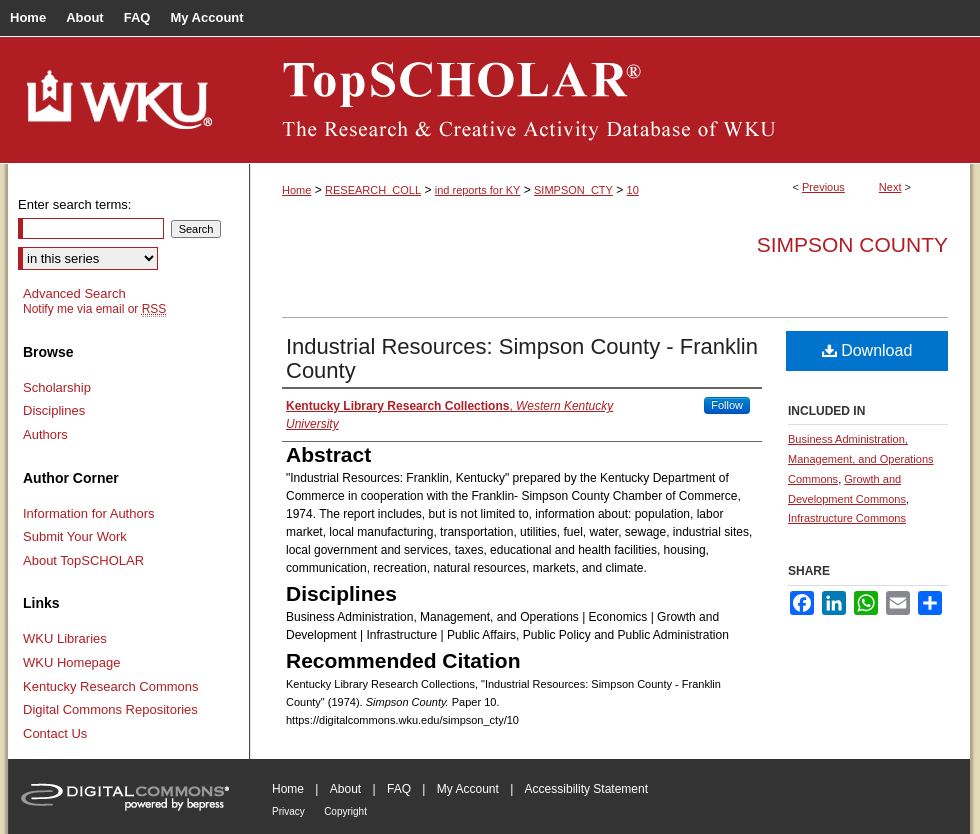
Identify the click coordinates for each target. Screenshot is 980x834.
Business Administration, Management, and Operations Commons (861, 459)
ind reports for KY (478, 190)
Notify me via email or (94, 309)
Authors (45, 434)
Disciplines (54, 410)
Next (890, 187)
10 (633, 190)
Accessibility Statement (586, 789)
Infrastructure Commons (847, 518)
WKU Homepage (72, 662)
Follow (727, 405)
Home (296, 190)
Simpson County (852, 244)
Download (867, 350)
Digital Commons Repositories (110, 709)
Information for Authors (89, 513)
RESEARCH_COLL (373, 190)
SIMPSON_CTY (573, 190)
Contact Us (55, 733)
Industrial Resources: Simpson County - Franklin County (522, 358)
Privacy (288, 811)
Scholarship (57, 387)
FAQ (399, 789)
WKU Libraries (65, 638)
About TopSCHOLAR (83, 560)
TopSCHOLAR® (610, 100)
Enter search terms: (74, 204)
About (345, 789)
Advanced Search (74, 293)
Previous (823, 187)
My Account (468, 789)
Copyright (345, 811)
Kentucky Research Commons (111, 686)
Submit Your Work (75, 536)
